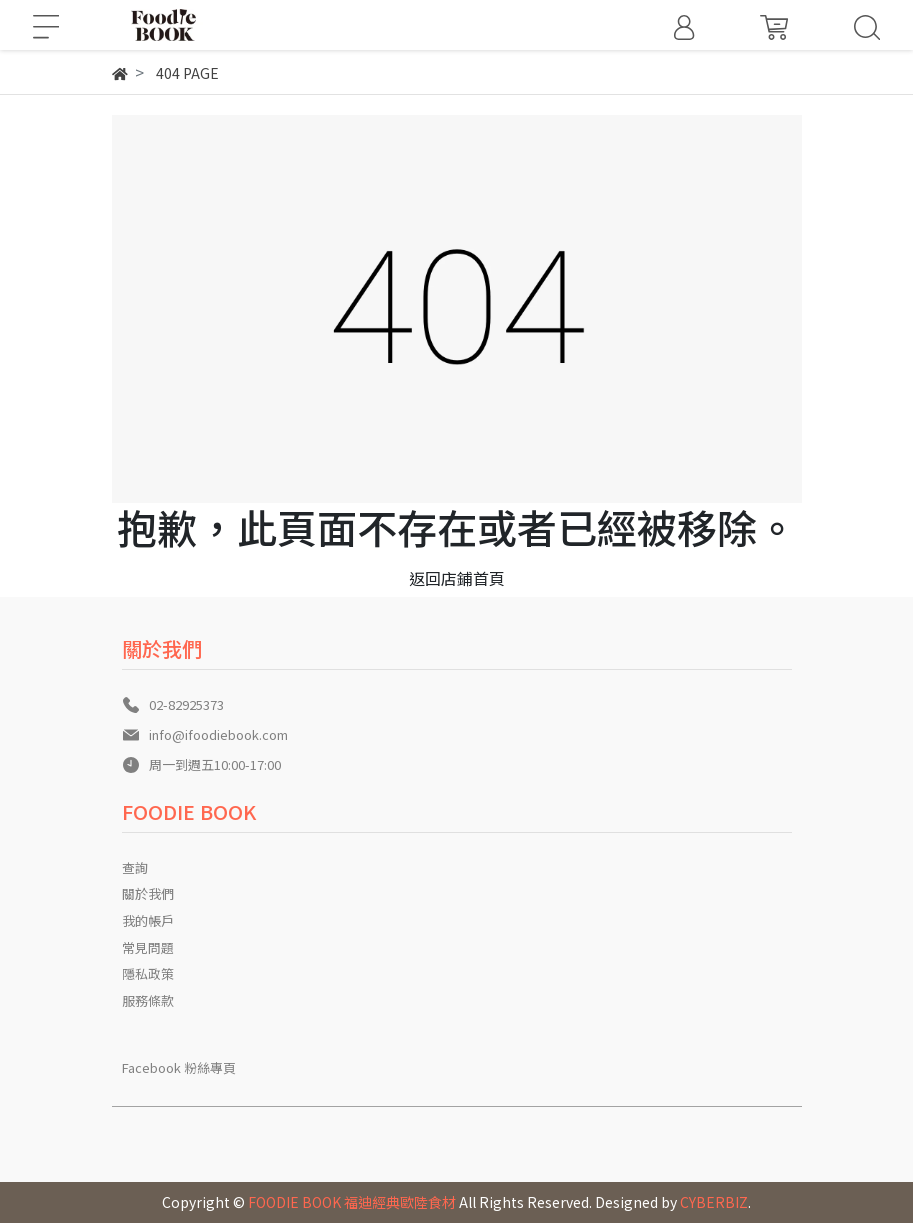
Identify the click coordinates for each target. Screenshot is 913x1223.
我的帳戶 (148, 920)
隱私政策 (148, 973)
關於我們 (148, 893)
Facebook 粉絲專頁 (179, 1067)
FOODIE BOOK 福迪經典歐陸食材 (352, 1202)
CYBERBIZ (714, 1202)
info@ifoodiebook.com (218, 734)
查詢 (135, 867)
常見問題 (148, 947)
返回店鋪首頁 (457, 578)
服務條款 (148, 1000)
